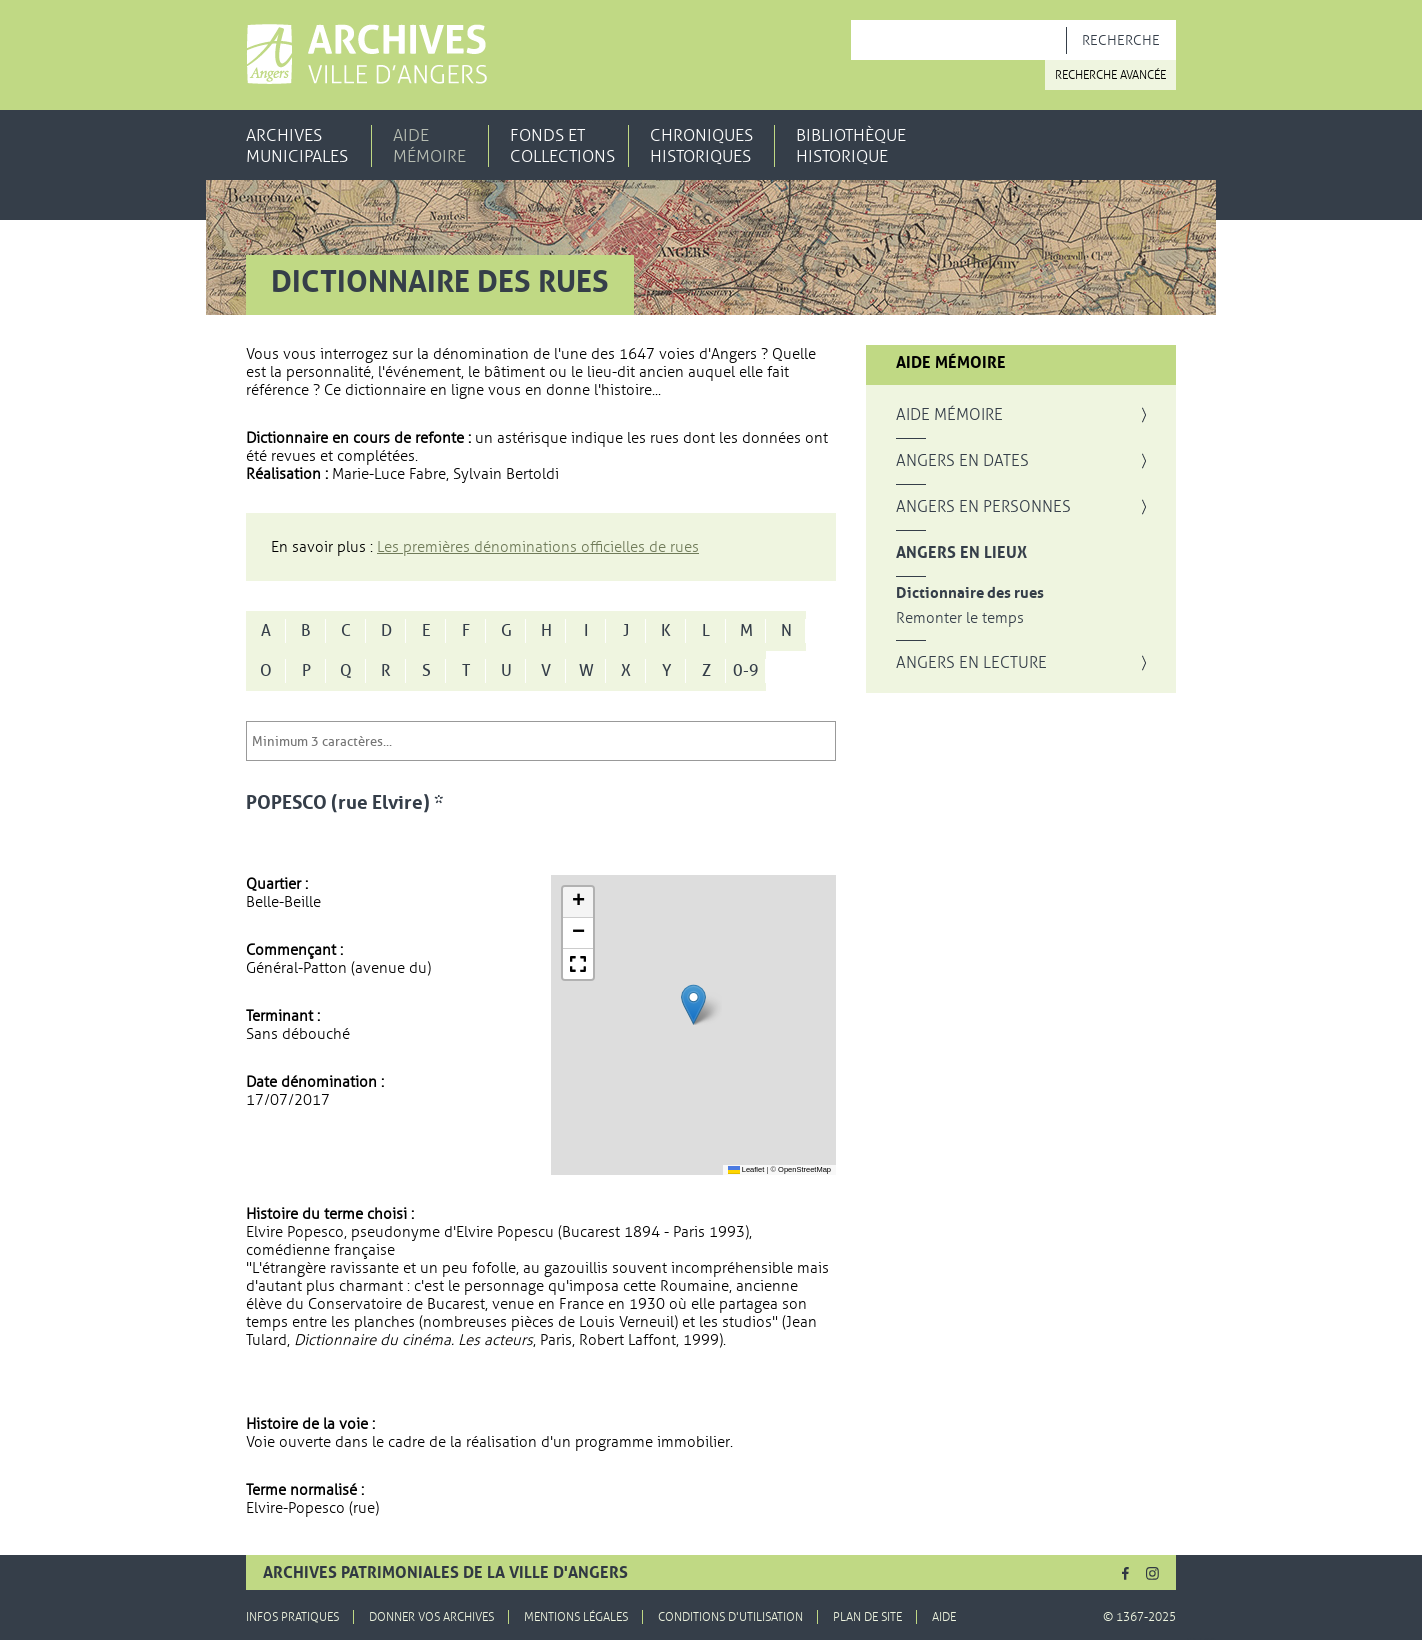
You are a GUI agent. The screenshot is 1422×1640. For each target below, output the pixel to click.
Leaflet (746, 1169)
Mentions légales (576, 1617)
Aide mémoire (429, 146)
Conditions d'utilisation (730, 1617)
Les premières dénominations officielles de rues (538, 547)
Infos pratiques (292, 1617)
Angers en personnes (983, 507)
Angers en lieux (961, 553)
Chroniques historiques (701, 146)
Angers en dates (962, 461)
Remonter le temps (960, 618)
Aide (944, 1617)
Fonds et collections (562, 146)
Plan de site (867, 1617)
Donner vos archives (431, 1617)
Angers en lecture (971, 663)
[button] (693, 1004)
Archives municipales (297, 146)
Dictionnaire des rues (970, 593)
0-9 (746, 671)
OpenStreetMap (804, 1169)
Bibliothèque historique (851, 146)
